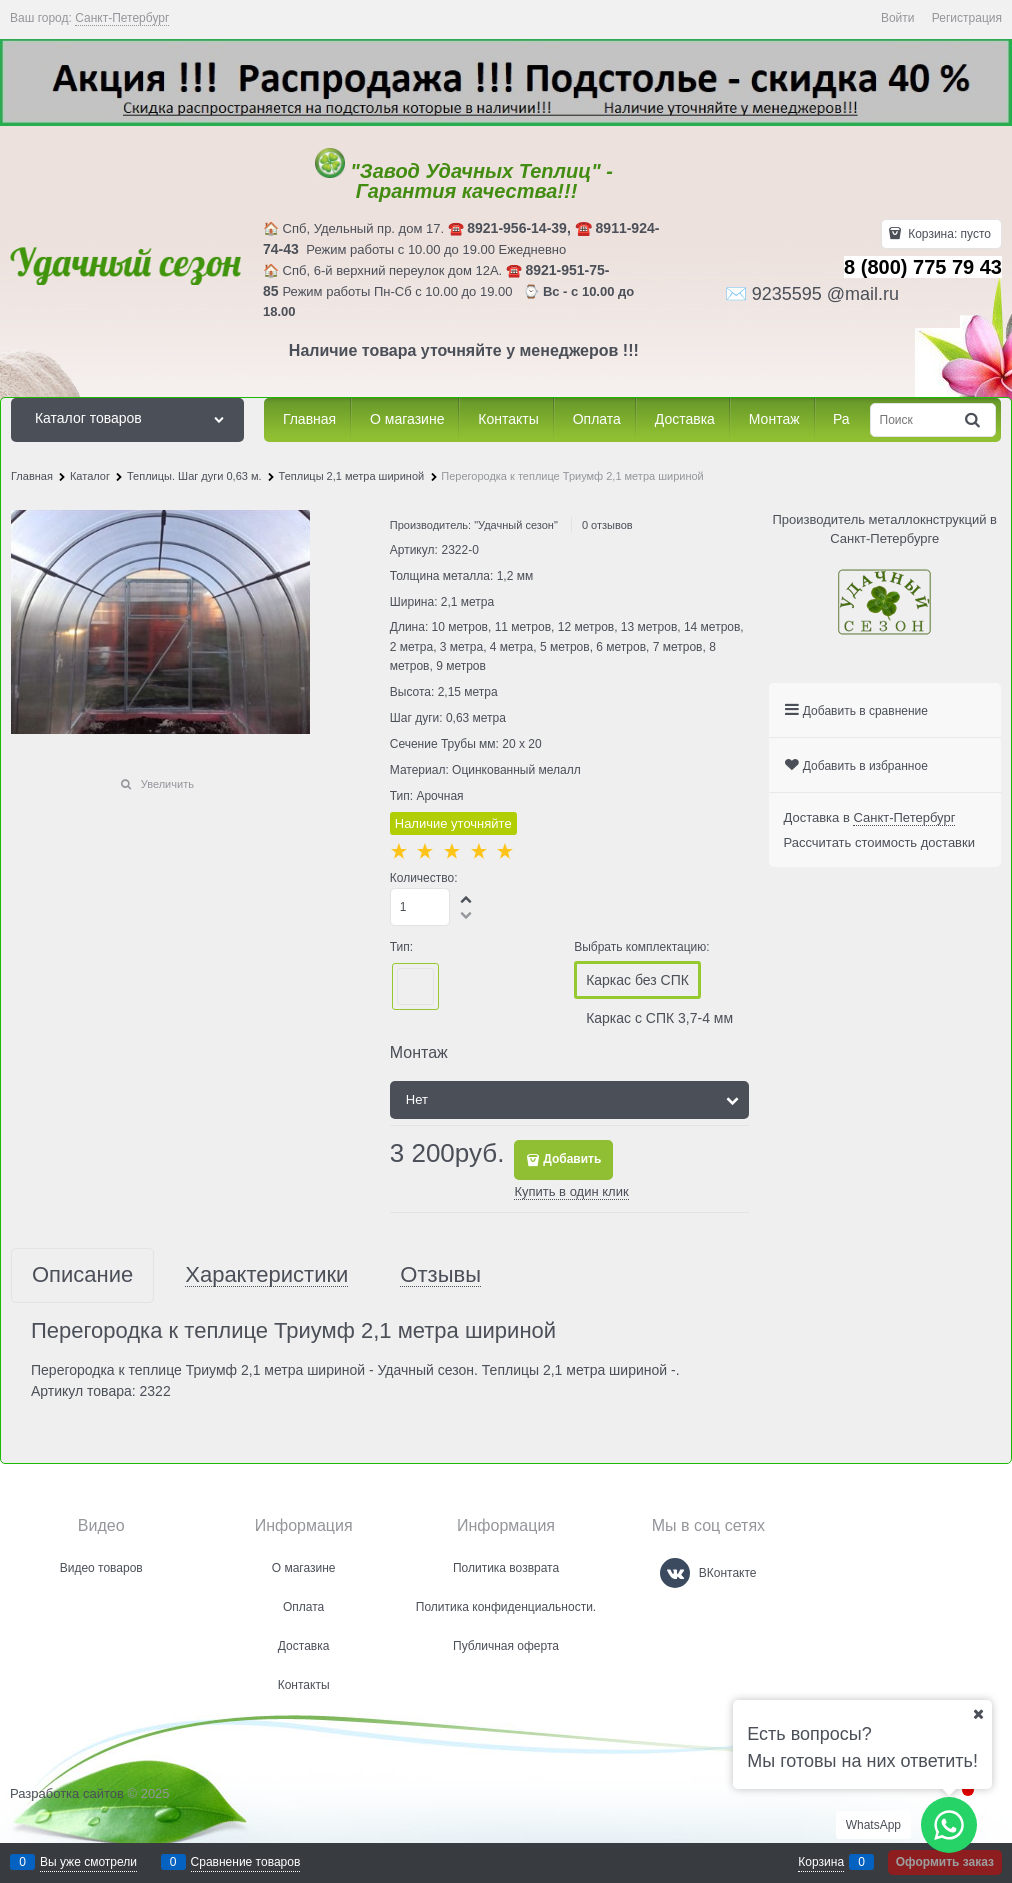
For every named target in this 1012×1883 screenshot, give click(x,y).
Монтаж (419, 1052)
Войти (898, 18)
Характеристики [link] (266, 1275)
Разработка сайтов (67, 1793)
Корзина (821, 1862)
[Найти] (974, 419)
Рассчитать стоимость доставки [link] (879, 842)
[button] (467, 899)
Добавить (572, 1159)
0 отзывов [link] (607, 525)
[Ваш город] (978, 1714)
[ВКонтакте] (675, 1573)
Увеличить (167, 784)
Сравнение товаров (246, 1862)
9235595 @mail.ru (825, 294)
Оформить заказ (945, 1862)
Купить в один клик (571, 1191)
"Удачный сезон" (516, 525)
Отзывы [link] (440, 1275)
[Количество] (420, 907)
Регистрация (967, 18)
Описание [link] (82, 1275)
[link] (122, 18)
